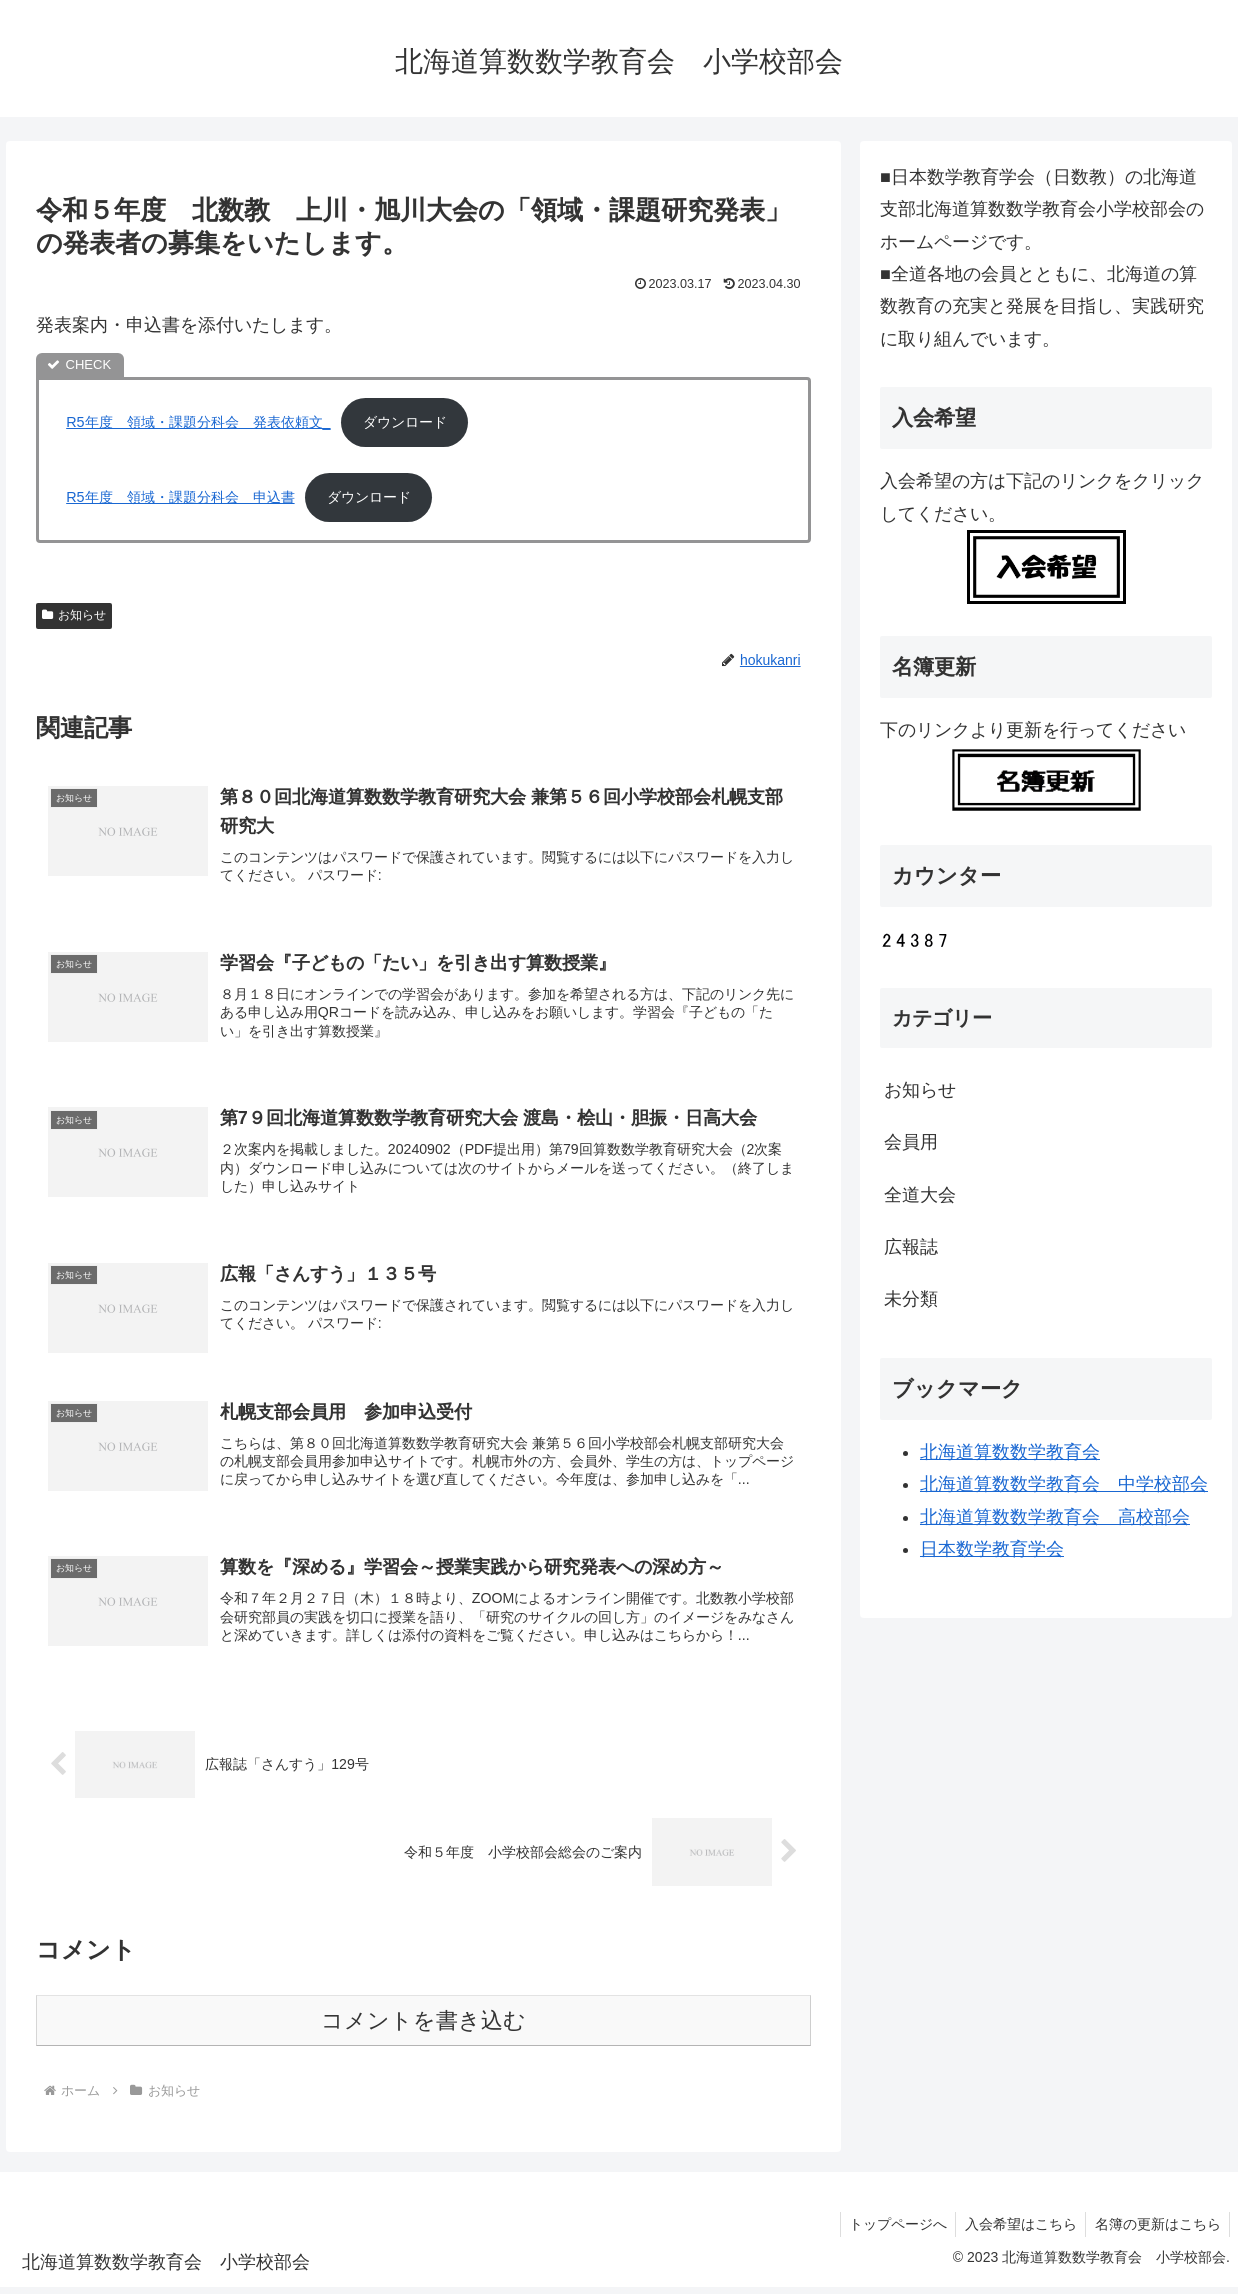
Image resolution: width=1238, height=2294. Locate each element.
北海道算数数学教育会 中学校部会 (1064, 1484)
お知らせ (74, 615)
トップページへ (890, 2232)
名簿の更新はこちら (1156, 2232)
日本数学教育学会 (992, 1549)
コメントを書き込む (423, 2028)
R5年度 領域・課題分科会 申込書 (180, 497)
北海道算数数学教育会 (1010, 1452)
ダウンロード (405, 422)
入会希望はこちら (1016, 2232)
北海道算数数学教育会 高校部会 (1055, 1517)
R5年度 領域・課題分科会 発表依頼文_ (198, 422)
